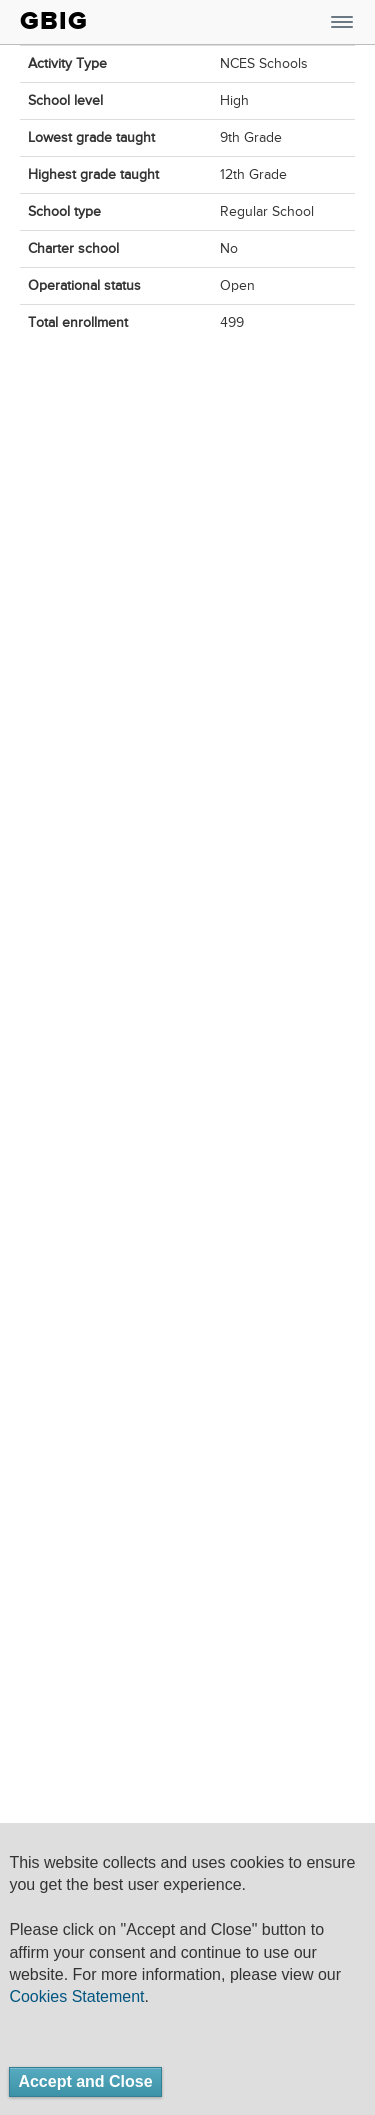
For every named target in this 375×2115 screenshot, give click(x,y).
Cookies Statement (76, 1996)
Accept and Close (85, 2081)
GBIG (54, 21)
